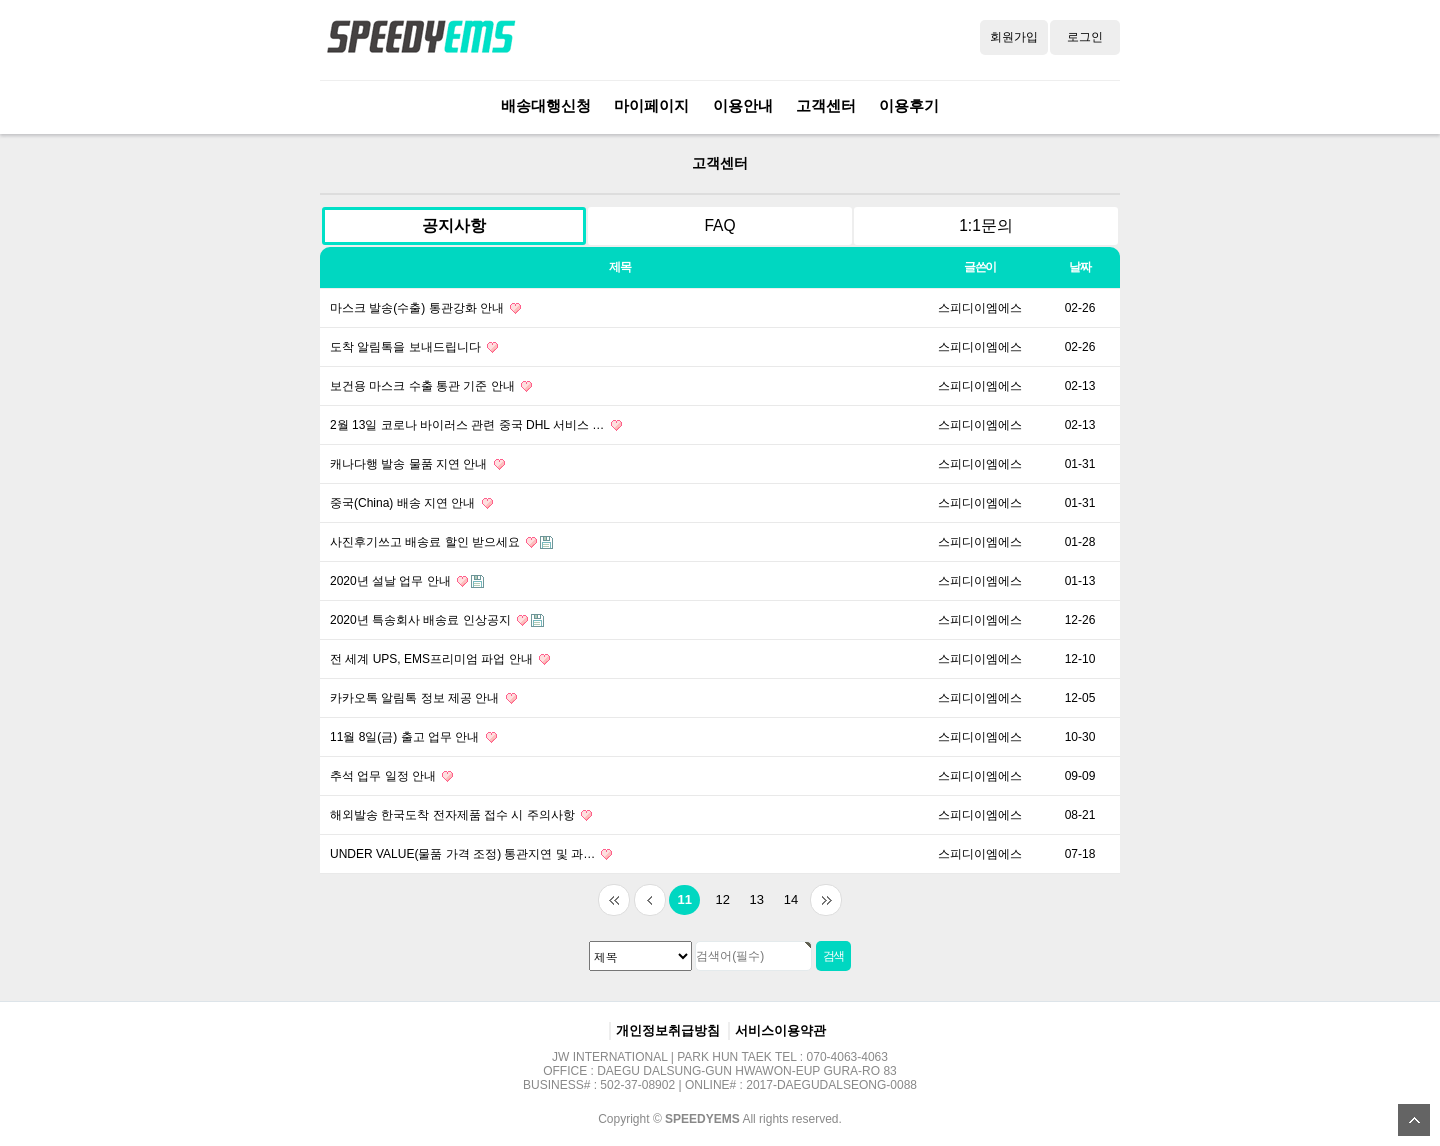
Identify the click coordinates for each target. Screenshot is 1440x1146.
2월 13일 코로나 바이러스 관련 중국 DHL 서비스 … (476, 425)
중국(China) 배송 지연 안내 (411, 503)
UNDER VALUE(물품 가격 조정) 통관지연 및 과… (471, 854)
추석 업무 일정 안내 (391, 776)
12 (719, 896)
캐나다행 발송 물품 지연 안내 (417, 464)
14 (787, 896)
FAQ (719, 225)
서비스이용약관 (780, 1030)
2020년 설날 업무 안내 (407, 581)
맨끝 (826, 900)
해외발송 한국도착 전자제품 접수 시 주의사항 (461, 815)
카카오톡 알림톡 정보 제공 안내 (423, 698)
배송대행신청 (546, 105)
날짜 (1080, 267)
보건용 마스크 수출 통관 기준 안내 (431, 386)
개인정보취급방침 (668, 1030)
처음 (614, 900)
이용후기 (909, 105)
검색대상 (300, 134)
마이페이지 (651, 105)
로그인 (1085, 37)
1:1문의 (986, 225)
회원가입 (1014, 37)
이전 (650, 900)
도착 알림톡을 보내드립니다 (414, 347)
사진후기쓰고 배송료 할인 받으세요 (441, 542)
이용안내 (743, 105)
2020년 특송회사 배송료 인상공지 (437, 620)
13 (753, 896)
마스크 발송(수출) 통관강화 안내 (425, 308)
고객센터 (826, 105)
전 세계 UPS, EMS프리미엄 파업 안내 (440, 659)
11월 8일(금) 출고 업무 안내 (413, 737)
